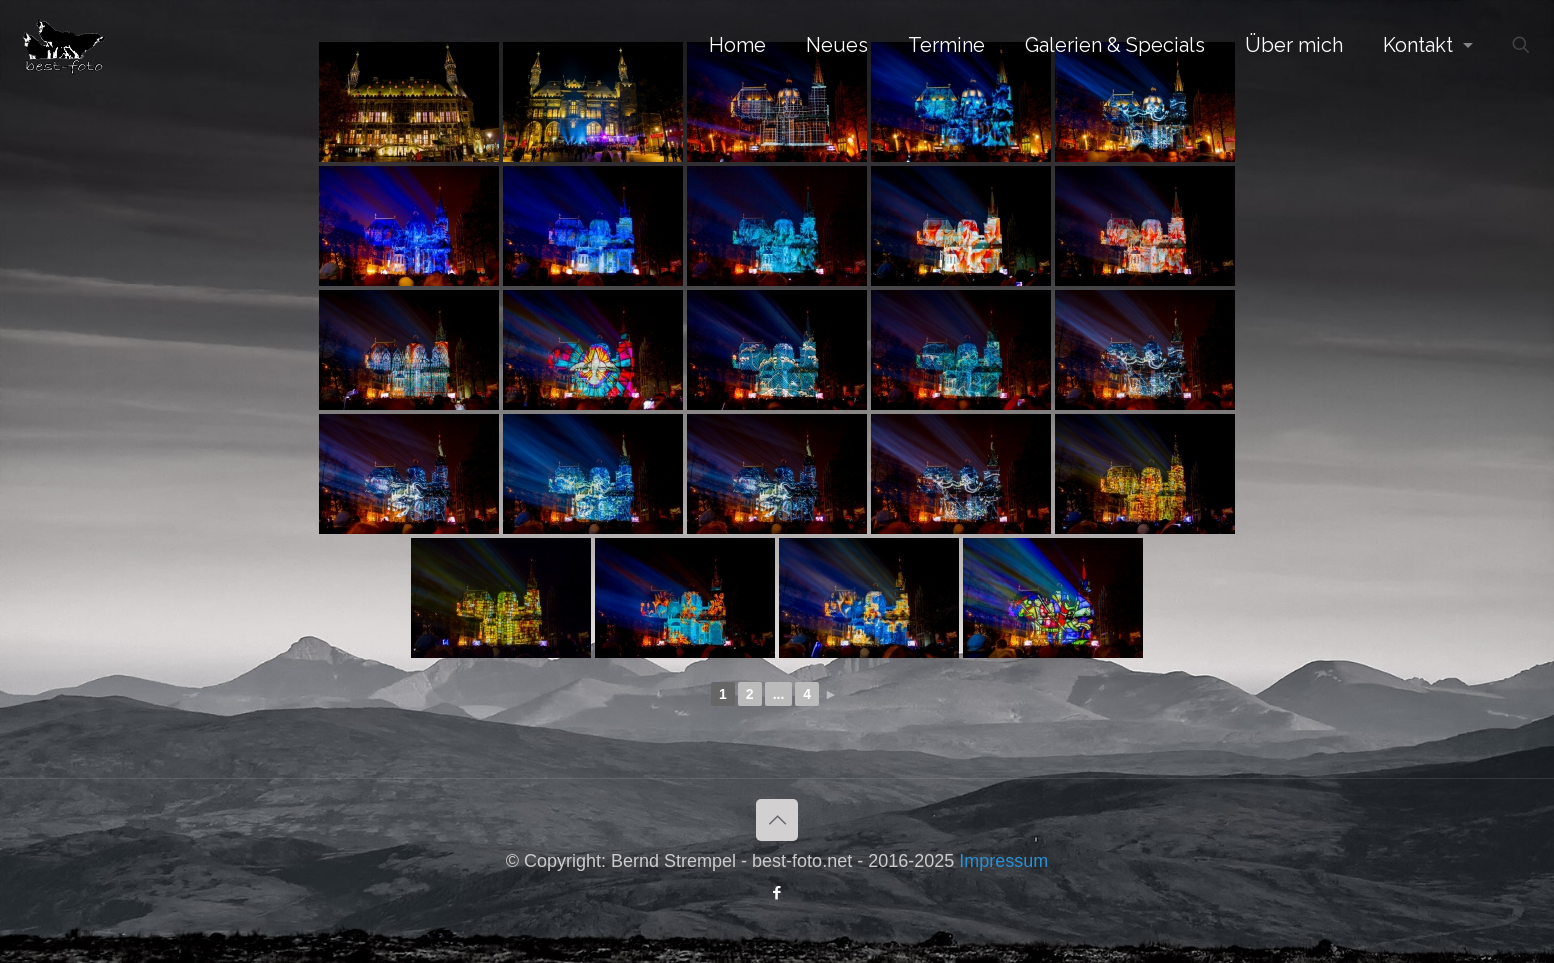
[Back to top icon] (777, 820)
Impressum (1003, 861)
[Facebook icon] (777, 892)
